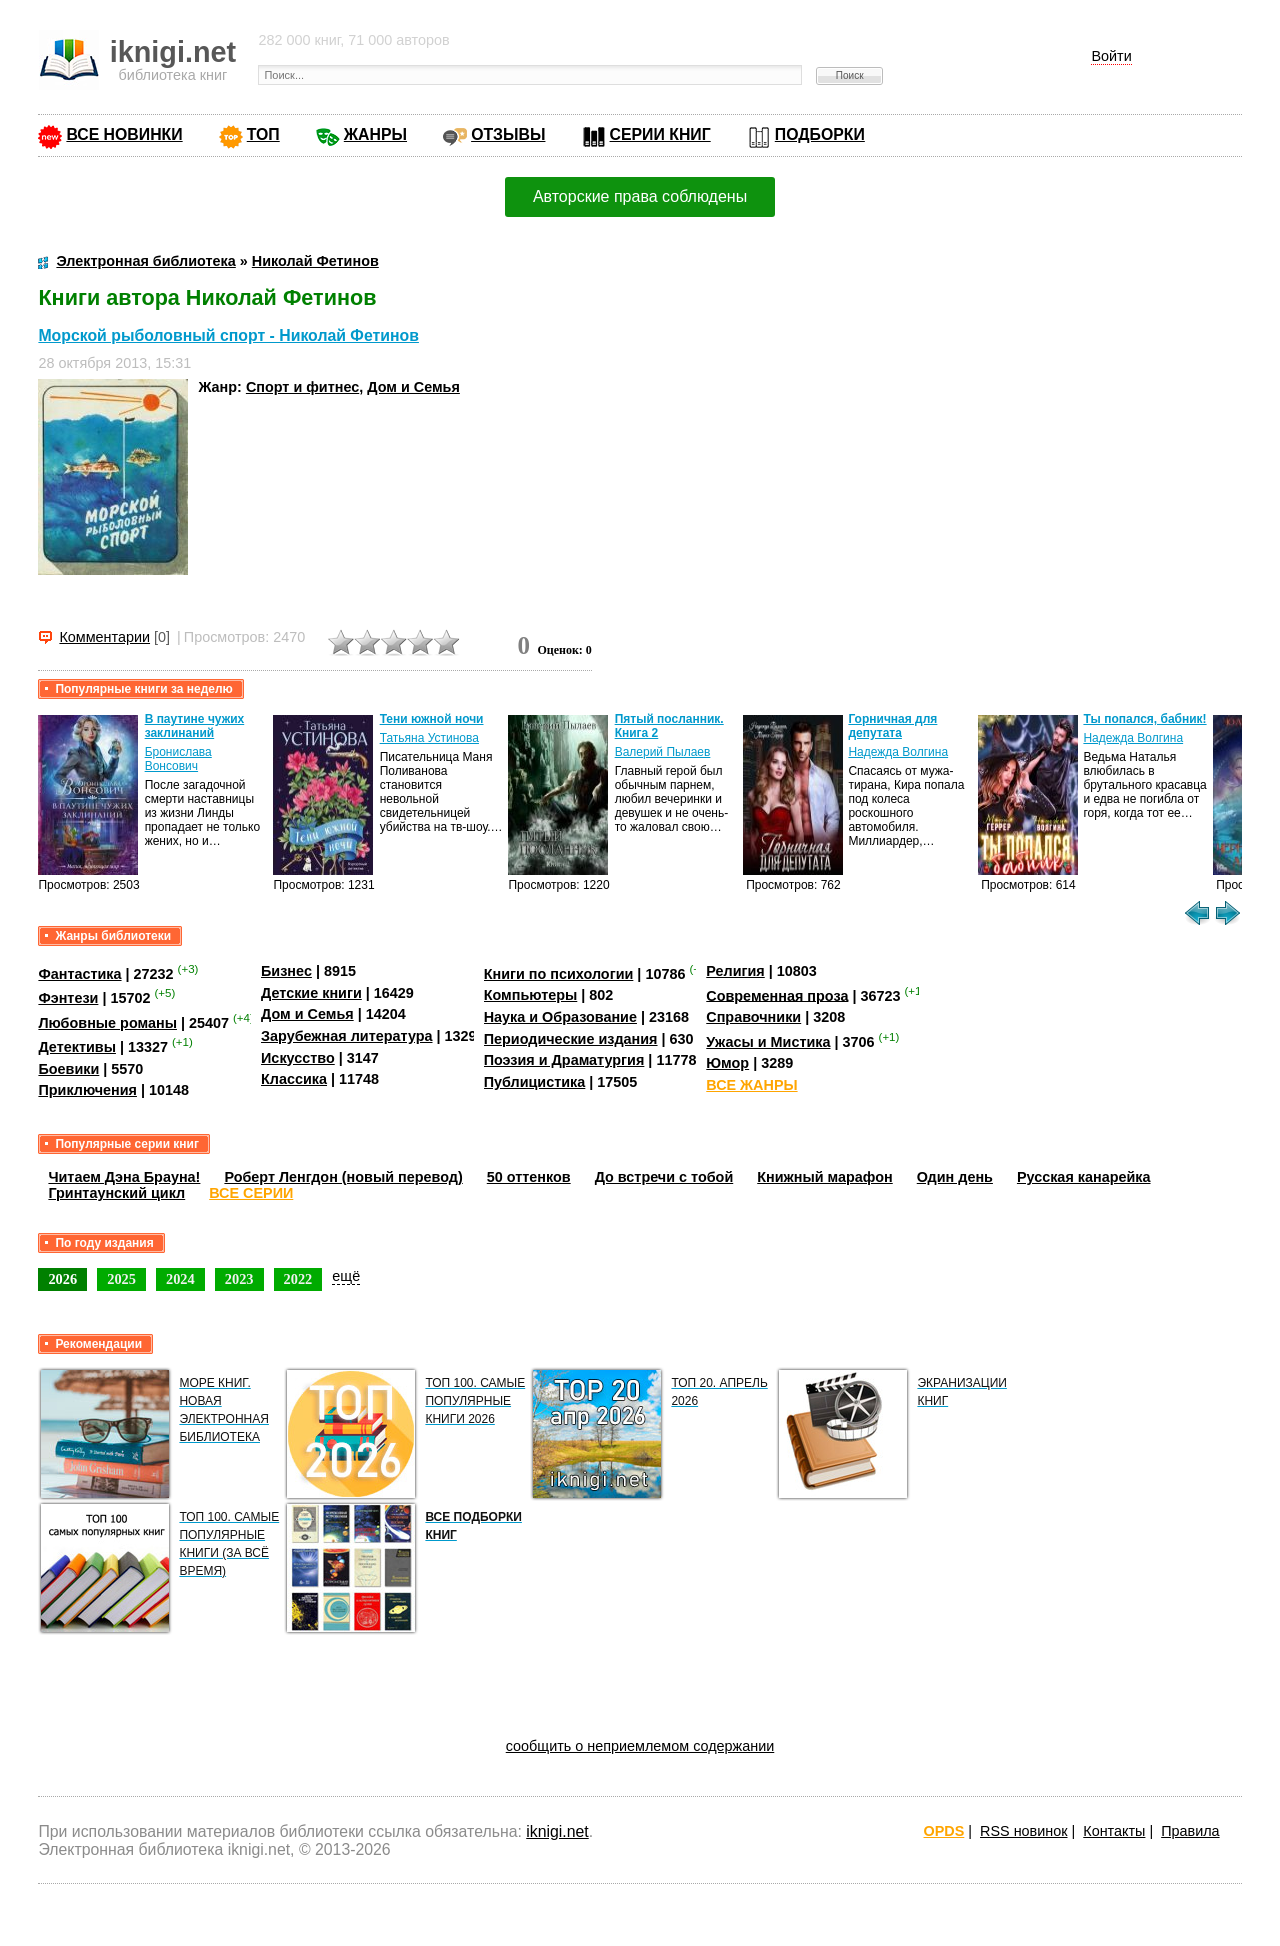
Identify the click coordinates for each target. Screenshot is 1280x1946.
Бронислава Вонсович (178, 759)
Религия (735, 971)
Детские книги (311, 993)
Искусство (298, 1058)
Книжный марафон (825, 1177)
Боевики (68, 1069)
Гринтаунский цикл (116, 1193)
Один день (955, 1177)
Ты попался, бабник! (1144, 719)
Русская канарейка (1084, 1177)
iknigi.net (557, 1831)
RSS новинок (1023, 1831)
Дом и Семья (413, 387)
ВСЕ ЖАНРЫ (751, 1085)
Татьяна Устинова (429, 738)
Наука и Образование (560, 1017)
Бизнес (286, 971)
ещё (346, 1276)
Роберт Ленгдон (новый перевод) (343, 1177)
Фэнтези (68, 998)
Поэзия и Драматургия (564, 1060)
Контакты (1114, 1831)
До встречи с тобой (664, 1177)
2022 (298, 1279)
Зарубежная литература (346, 1036)
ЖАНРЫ (375, 134)
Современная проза (777, 995)
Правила (1190, 1831)
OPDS (944, 1831)
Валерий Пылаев (663, 752)
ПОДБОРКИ (820, 134)
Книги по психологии (559, 974)
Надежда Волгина (898, 752)
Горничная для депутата (892, 726)
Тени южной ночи (432, 719)
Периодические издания (571, 1039)
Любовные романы (107, 1023)
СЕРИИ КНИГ (660, 134)
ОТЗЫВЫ (508, 134)
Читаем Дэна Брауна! (124, 1177)
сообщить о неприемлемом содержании (640, 1746)
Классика (294, 1079)
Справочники (753, 1017)
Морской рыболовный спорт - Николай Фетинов (228, 335)
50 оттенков (529, 1177)
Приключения (87, 1090)
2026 (62, 1279)
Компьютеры (531, 995)
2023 (239, 1279)
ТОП (263, 134)
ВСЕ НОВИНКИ (124, 134)
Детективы (77, 1047)
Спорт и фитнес (302, 387)
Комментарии (104, 637)
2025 (121, 1279)
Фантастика (79, 974)
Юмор (727, 1063)
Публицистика (535, 1082)
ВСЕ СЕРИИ (251, 1193)
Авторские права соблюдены (640, 196)
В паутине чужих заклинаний (195, 726)
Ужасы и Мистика (768, 1042)
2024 (180, 1279)
